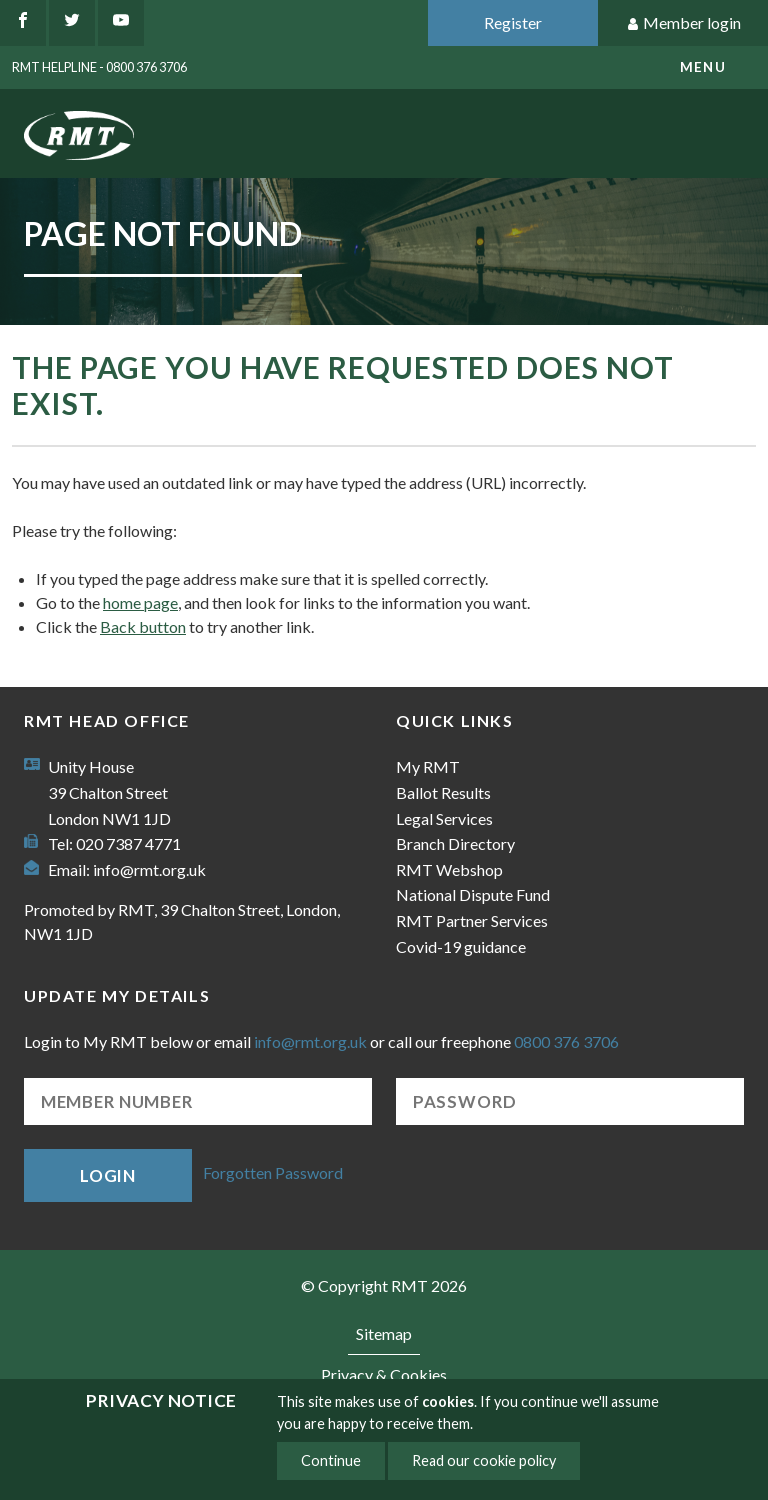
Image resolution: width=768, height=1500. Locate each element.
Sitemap (384, 1333)
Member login (683, 23)
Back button (143, 626)
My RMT (428, 766)
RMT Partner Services (472, 920)
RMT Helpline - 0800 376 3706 (99, 67)
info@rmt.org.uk (149, 869)
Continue (331, 1460)
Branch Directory (455, 843)
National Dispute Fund (473, 894)
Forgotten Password (273, 1173)
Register (513, 22)
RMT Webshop (449, 869)
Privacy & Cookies (384, 1374)
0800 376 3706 (566, 1041)
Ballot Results (443, 792)
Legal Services (444, 818)
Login (108, 1175)
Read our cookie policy (484, 1460)
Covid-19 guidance (461, 946)
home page (140, 602)
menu (703, 67)
